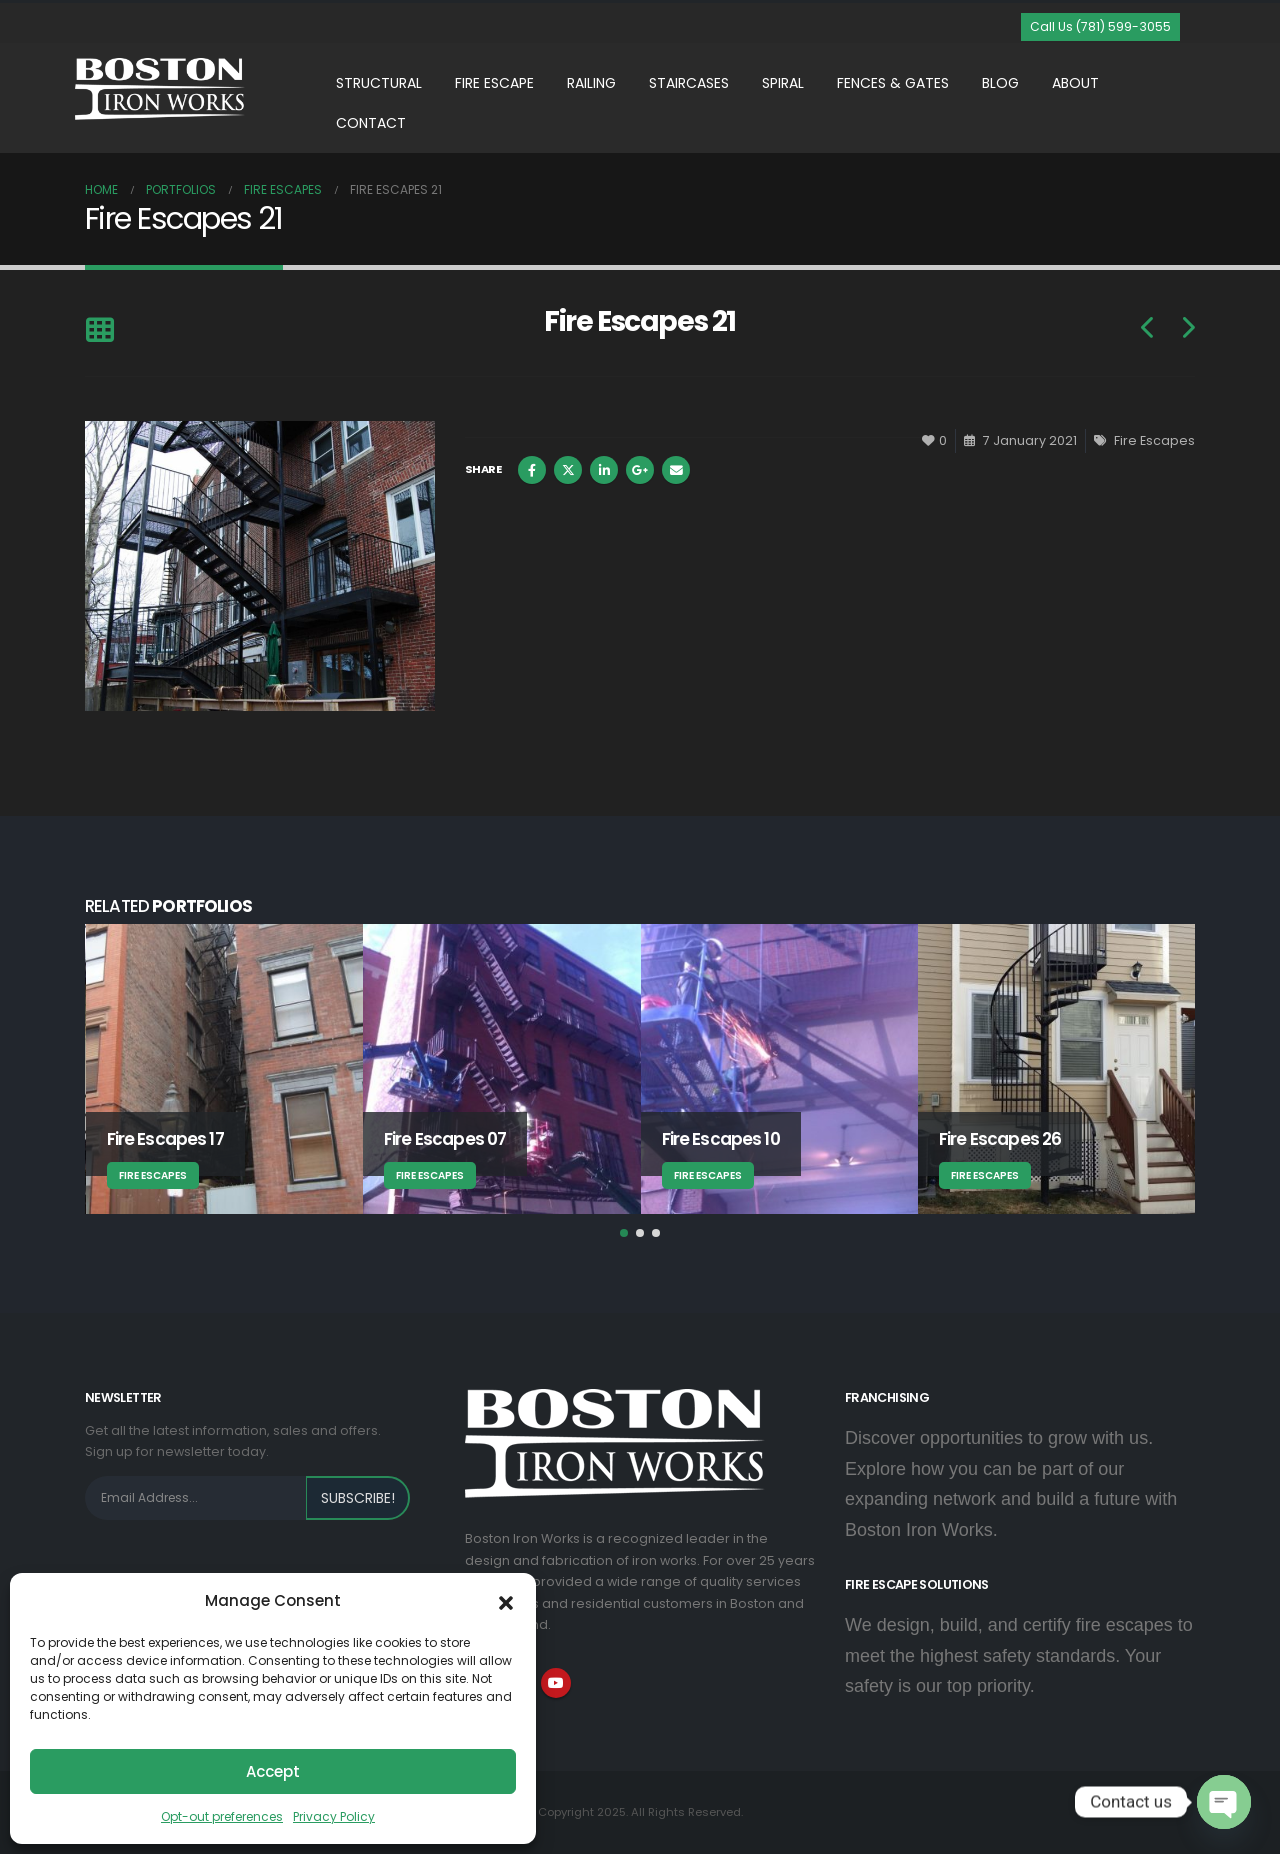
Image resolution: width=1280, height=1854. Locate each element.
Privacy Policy (334, 1816)
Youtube (556, 1683)
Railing (591, 83)
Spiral (783, 83)
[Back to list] (99, 331)
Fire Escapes (1154, 440)
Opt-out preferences (222, 1816)
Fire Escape (494, 83)
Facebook (532, 470)
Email (676, 470)
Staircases (689, 83)
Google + (640, 470)
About (1075, 83)
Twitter (568, 470)
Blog (1000, 83)
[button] (506, 1601)
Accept (273, 1771)
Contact (371, 123)
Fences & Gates (893, 83)
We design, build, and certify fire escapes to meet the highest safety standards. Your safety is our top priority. (1019, 1656)
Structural (379, 83)
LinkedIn (604, 470)
